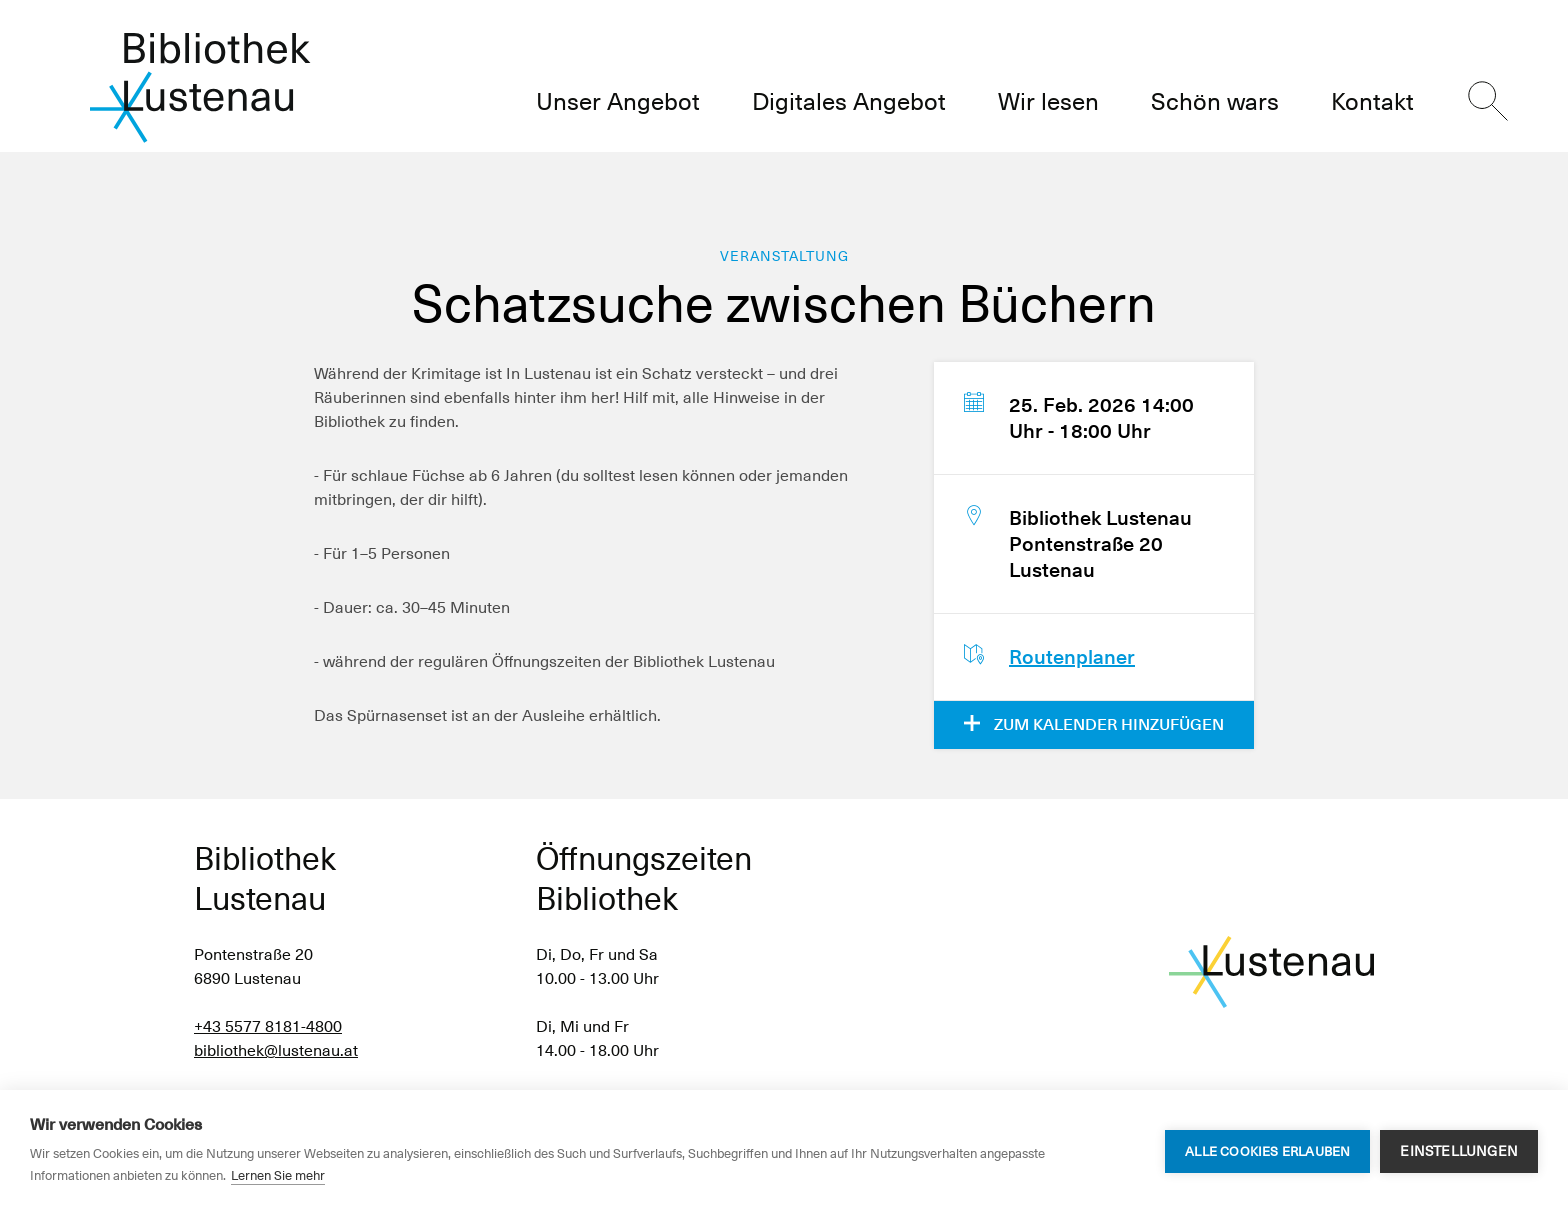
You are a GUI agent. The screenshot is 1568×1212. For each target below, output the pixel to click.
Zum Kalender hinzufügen (1094, 724)
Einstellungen (1459, 1151)
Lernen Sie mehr (278, 1175)
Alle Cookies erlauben (1267, 1151)
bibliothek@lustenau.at (276, 1050)
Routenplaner (1072, 657)
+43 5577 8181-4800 (268, 1026)
